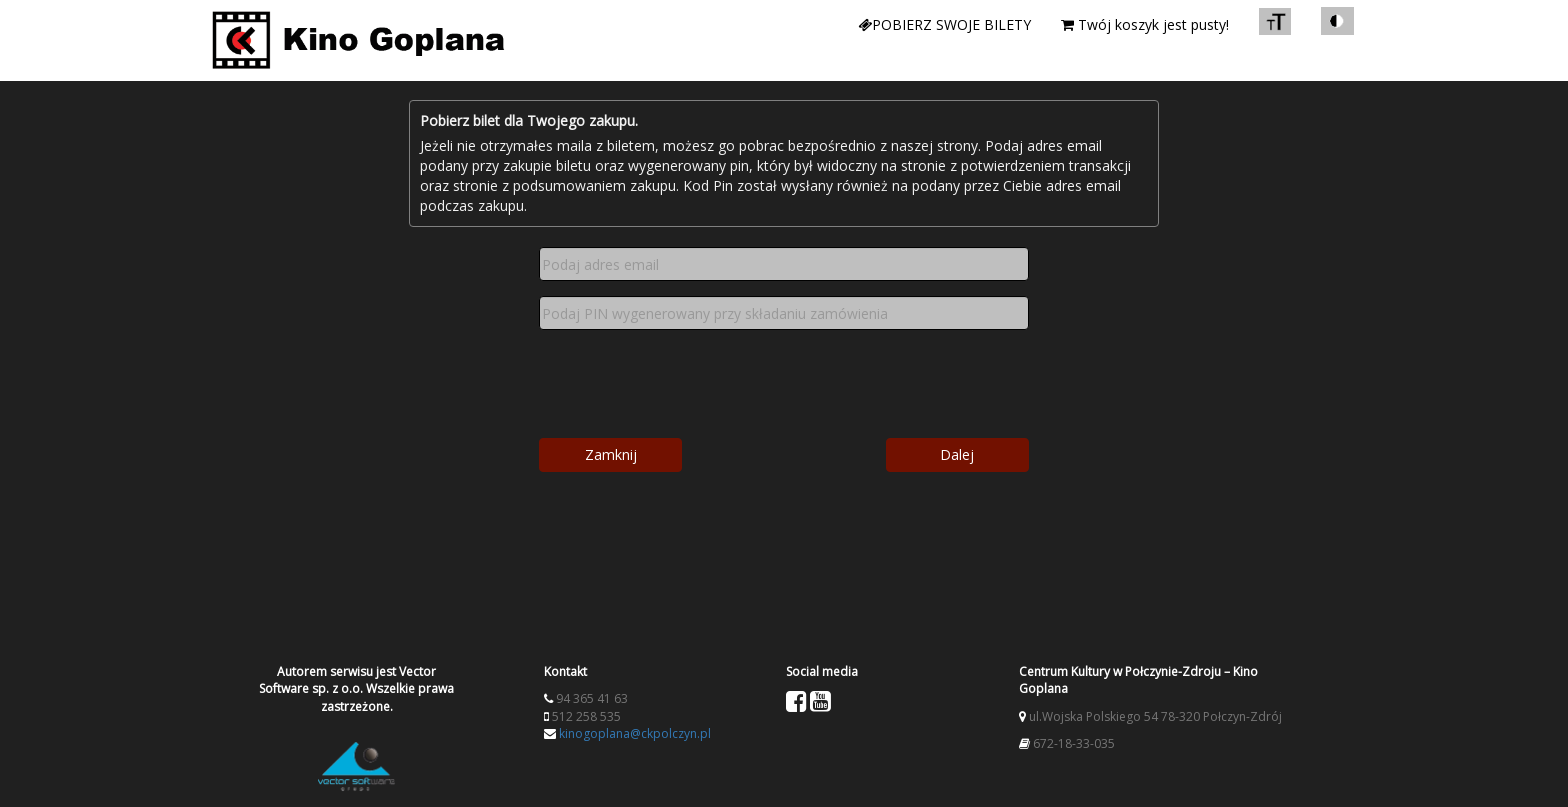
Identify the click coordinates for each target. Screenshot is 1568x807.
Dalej (957, 454)
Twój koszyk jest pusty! (1145, 24)
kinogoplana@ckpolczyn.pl (635, 733)
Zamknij (611, 454)
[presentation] (778, 384)
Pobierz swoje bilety (944, 24)
